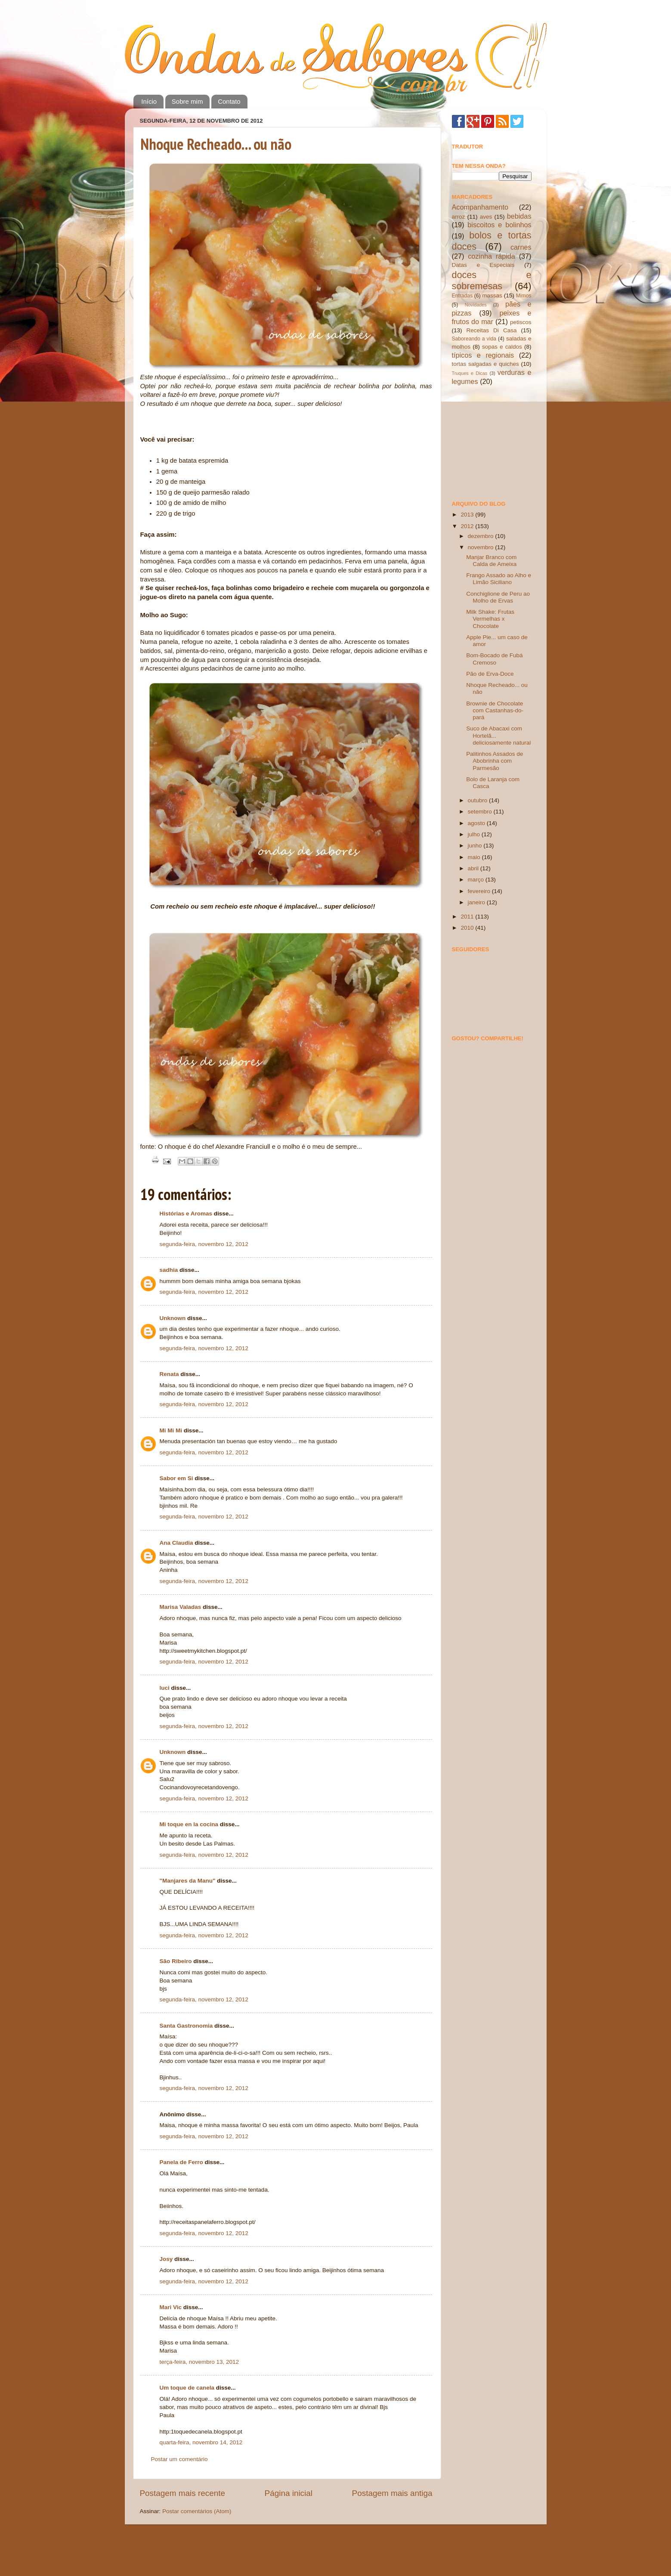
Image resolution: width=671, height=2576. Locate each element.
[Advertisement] (495, 442)
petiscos (521, 322)
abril (474, 868)
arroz (458, 216)
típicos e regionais (483, 355)
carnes (521, 247)
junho (476, 845)
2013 (468, 514)
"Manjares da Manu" (188, 1880)
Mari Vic (171, 2307)
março (476, 879)
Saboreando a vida (474, 339)
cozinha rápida (491, 256)
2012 (468, 526)
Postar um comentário (179, 2459)
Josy (166, 2259)
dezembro (481, 536)
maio (475, 857)
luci (165, 1688)
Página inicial (288, 2493)
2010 (468, 928)
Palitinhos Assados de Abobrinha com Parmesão (494, 761)
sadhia (169, 1270)
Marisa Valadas (180, 1607)
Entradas (462, 296)
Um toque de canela (187, 2387)
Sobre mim (187, 101)
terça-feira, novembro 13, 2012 (199, 2362)
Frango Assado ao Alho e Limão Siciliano (498, 578)
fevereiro (480, 891)
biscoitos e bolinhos (499, 225)
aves (486, 216)
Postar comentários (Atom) (197, 2511)
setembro (481, 811)
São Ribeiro (176, 1961)
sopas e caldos (502, 346)
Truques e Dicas (470, 373)
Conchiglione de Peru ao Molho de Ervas (498, 597)
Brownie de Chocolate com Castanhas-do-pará (494, 710)
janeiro (477, 902)
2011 (468, 916)
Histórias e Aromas (186, 1213)
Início (149, 101)
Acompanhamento (480, 207)
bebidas (519, 216)
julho (475, 834)
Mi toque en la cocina (189, 1824)
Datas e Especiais (483, 265)
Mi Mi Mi (171, 1430)
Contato (229, 101)
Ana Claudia (176, 1543)
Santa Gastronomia (186, 2025)
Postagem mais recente (182, 2493)
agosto (477, 823)
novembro (481, 547)
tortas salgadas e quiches (485, 364)
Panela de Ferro (181, 2162)
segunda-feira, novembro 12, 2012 (204, 1244)
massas (492, 295)
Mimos (524, 296)
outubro (478, 800)
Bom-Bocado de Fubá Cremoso (494, 658)
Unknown (173, 1318)
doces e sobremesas (492, 280)
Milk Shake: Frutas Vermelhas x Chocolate (490, 619)
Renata (169, 1374)
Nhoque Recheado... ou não (215, 144)
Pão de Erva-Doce (489, 674)
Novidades (476, 304)
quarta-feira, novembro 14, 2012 (201, 2442)
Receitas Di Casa (492, 330)
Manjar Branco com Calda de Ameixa (491, 560)
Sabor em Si (176, 1478)
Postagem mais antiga (392, 2493)
